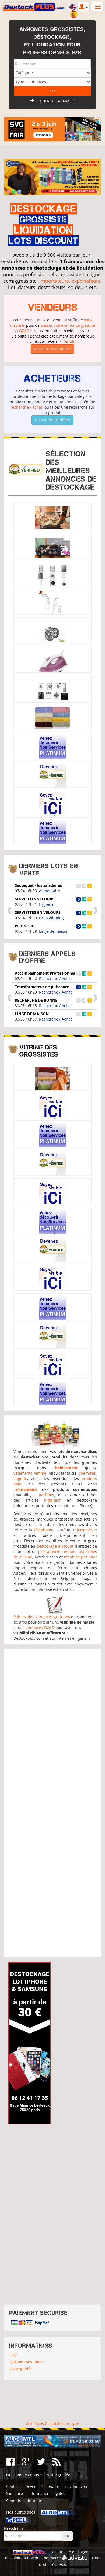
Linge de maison (54, 931)
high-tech (52, 1500)
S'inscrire (14, 2493)
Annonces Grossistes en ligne (52, 2423)
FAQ (13, 2354)
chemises (87, 1473)
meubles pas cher (80, 1556)
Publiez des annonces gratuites (41, 1616)
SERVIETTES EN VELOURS (38, 912)
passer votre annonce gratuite (68, 325)
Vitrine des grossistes (38, 1051)
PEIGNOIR (24, 925)
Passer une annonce (52, 348)
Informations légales (46, 2493)
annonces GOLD (40, 1627)
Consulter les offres (52, 419)
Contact (13, 2486)
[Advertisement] (52, 1803)
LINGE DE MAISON (32, 1013)
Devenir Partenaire (42, 2486)
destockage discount (55, 1546)
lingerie (20, 1478)
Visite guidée (21, 2368)
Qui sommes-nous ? (27, 2361)
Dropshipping (51, 917)
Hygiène (46, 904)
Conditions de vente (24, 2500)
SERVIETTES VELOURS (34, 898)
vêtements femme (29, 1473)
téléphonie (43, 1529)
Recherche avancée (52, 101)
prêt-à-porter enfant (57, 1551)
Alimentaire (49, 890)
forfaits (70, 341)
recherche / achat (26, 407)
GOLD (24, 330)
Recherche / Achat (55, 978)
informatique (85, 1529)
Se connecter (76, 2486)
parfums (46, 1494)
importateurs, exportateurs (69, 281)
